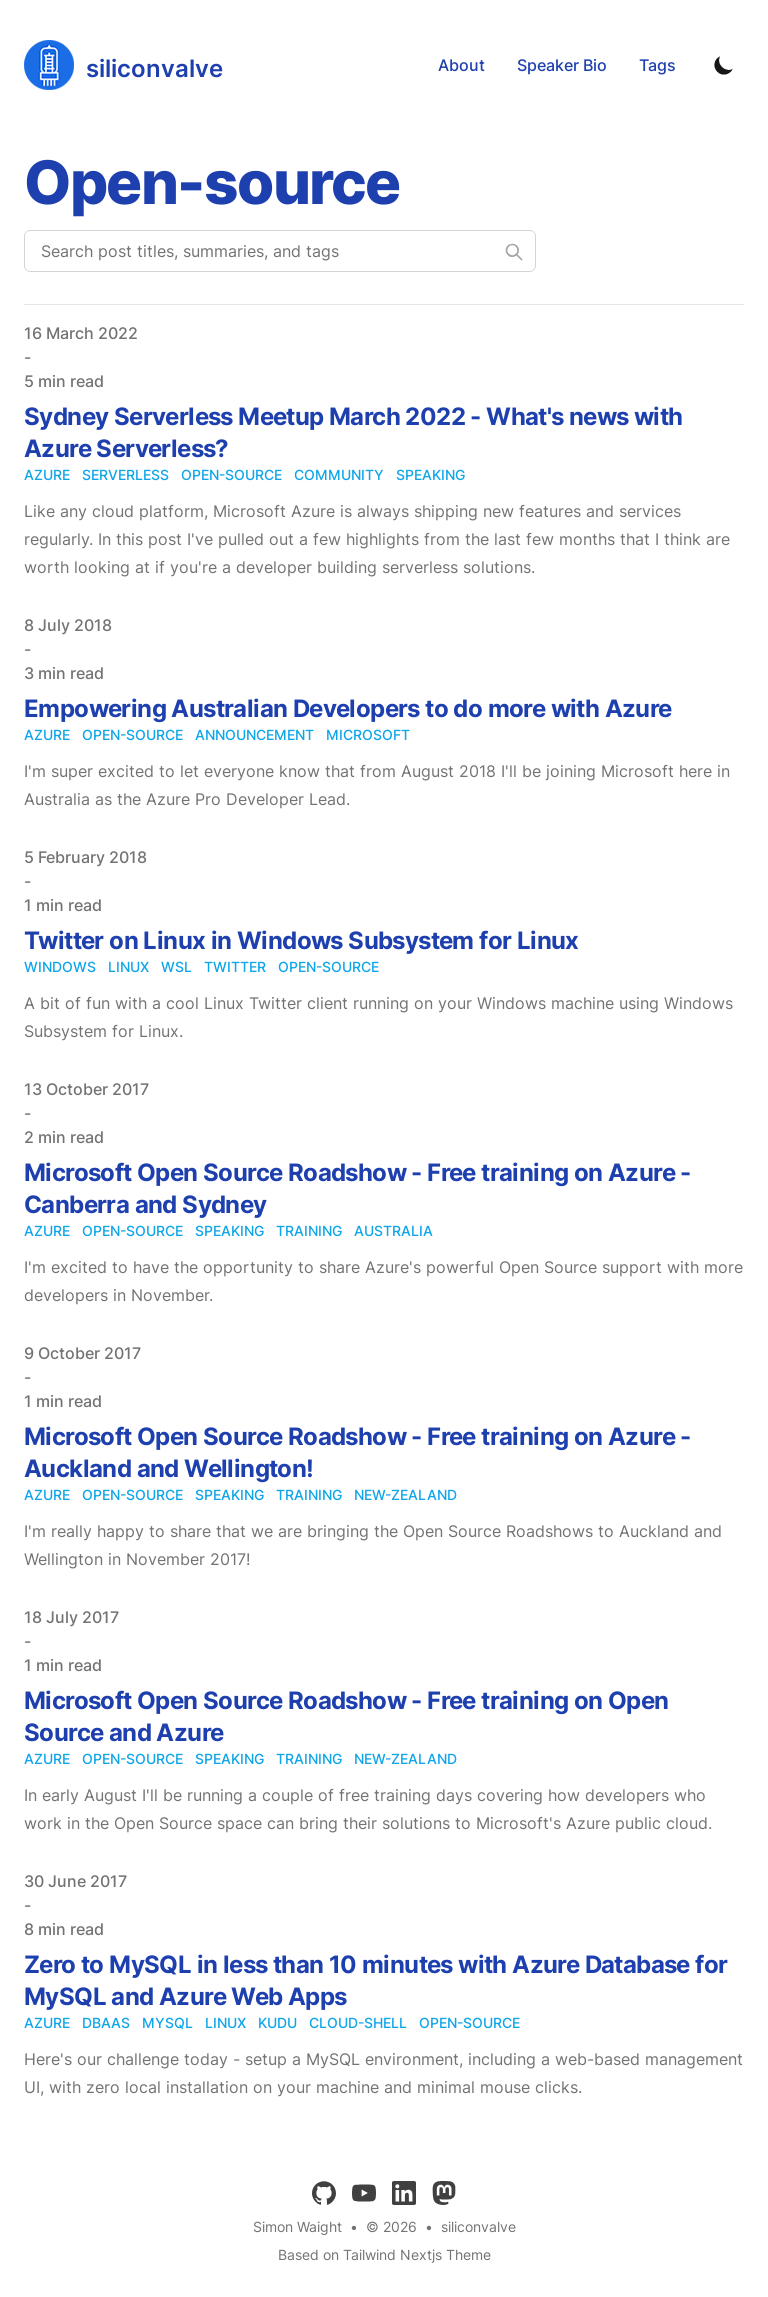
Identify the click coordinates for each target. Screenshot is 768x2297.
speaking (430, 474)
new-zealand (405, 1494)
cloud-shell (358, 2022)
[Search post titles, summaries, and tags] (280, 251)
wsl (176, 966)
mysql (167, 2022)
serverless (125, 474)
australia (393, 1230)
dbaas (106, 2022)
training (309, 1230)
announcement (254, 734)
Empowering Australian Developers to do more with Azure (348, 708)
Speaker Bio (562, 65)
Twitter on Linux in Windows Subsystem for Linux (301, 940)
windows (60, 966)
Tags (657, 65)
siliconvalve (478, 2226)
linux (128, 966)
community (339, 474)
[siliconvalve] (123, 65)
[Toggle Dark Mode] (724, 65)
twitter (235, 966)
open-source (231, 474)
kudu (277, 2022)
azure (47, 474)
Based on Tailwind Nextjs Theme (384, 2254)
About (461, 65)
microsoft (368, 734)
